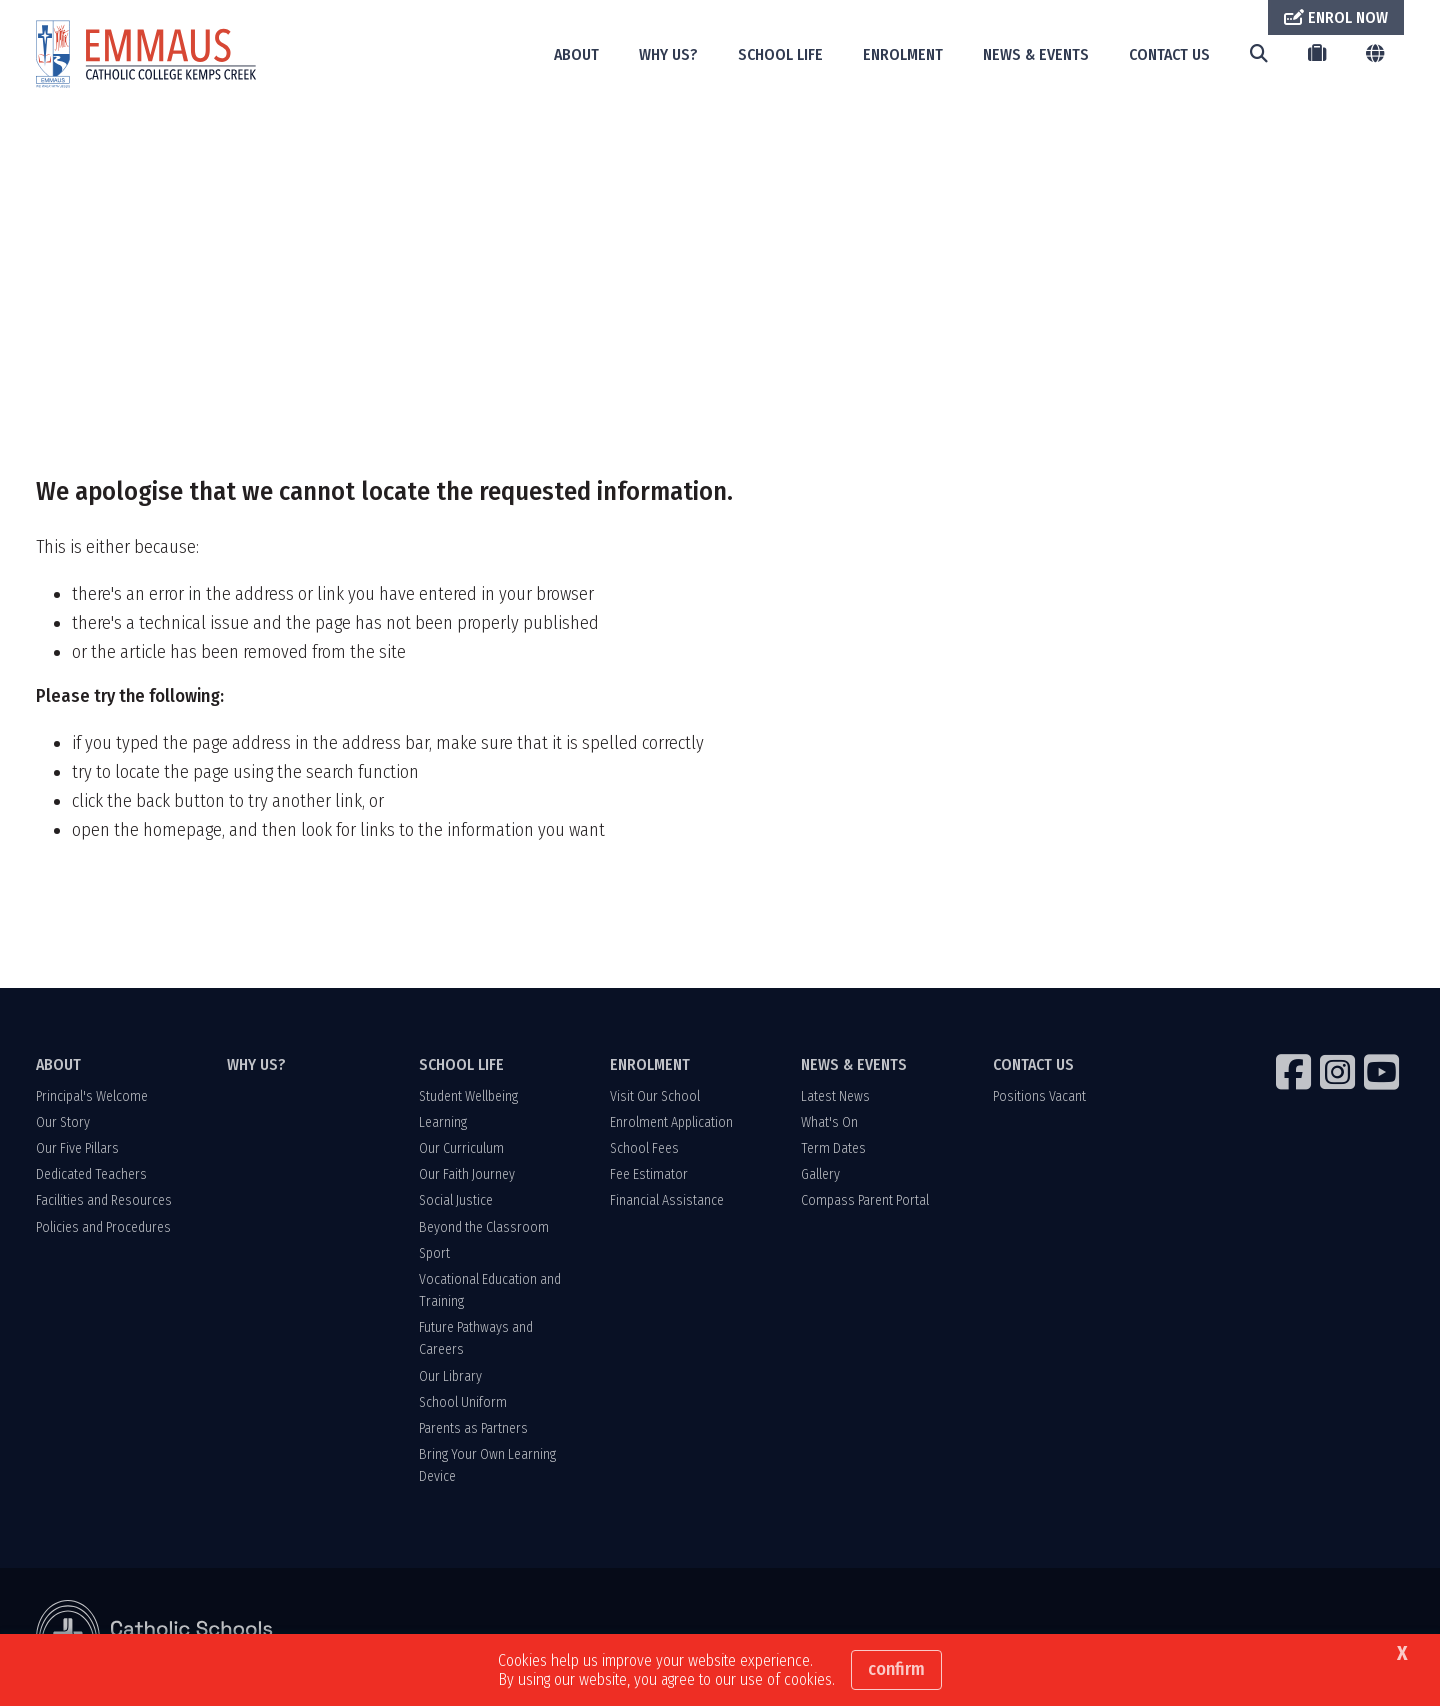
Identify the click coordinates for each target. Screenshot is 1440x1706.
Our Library (450, 1376)
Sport (434, 1253)
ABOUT (576, 54)
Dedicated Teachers (91, 1174)
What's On (829, 1122)
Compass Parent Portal (865, 1200)
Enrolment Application (671, 1122)
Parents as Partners (473, 1428)
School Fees (644, 1148)
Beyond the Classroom (484, 1227)
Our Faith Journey (467, 1174)
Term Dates (833, 1148)
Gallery (820, 1174)
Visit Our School (655, 1096)
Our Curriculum (461, 1148)
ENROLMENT (903, 54)
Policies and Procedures (103, 1227)
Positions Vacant (1039, 1096)
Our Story (63, 1122)
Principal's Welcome (92, 1096)
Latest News (835, 1096)
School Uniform (463, 1402)
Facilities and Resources (104, 1200)
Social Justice (456, 1200)
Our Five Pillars (77, 1148)
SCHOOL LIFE (780, 54)
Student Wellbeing (468, 1096)
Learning (443, 1122)
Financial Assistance (667, 1200)
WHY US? (668, 54)
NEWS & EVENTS (1036, 54)
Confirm (896, 1669)
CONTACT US (1169, 54)
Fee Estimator (649, 1174)
